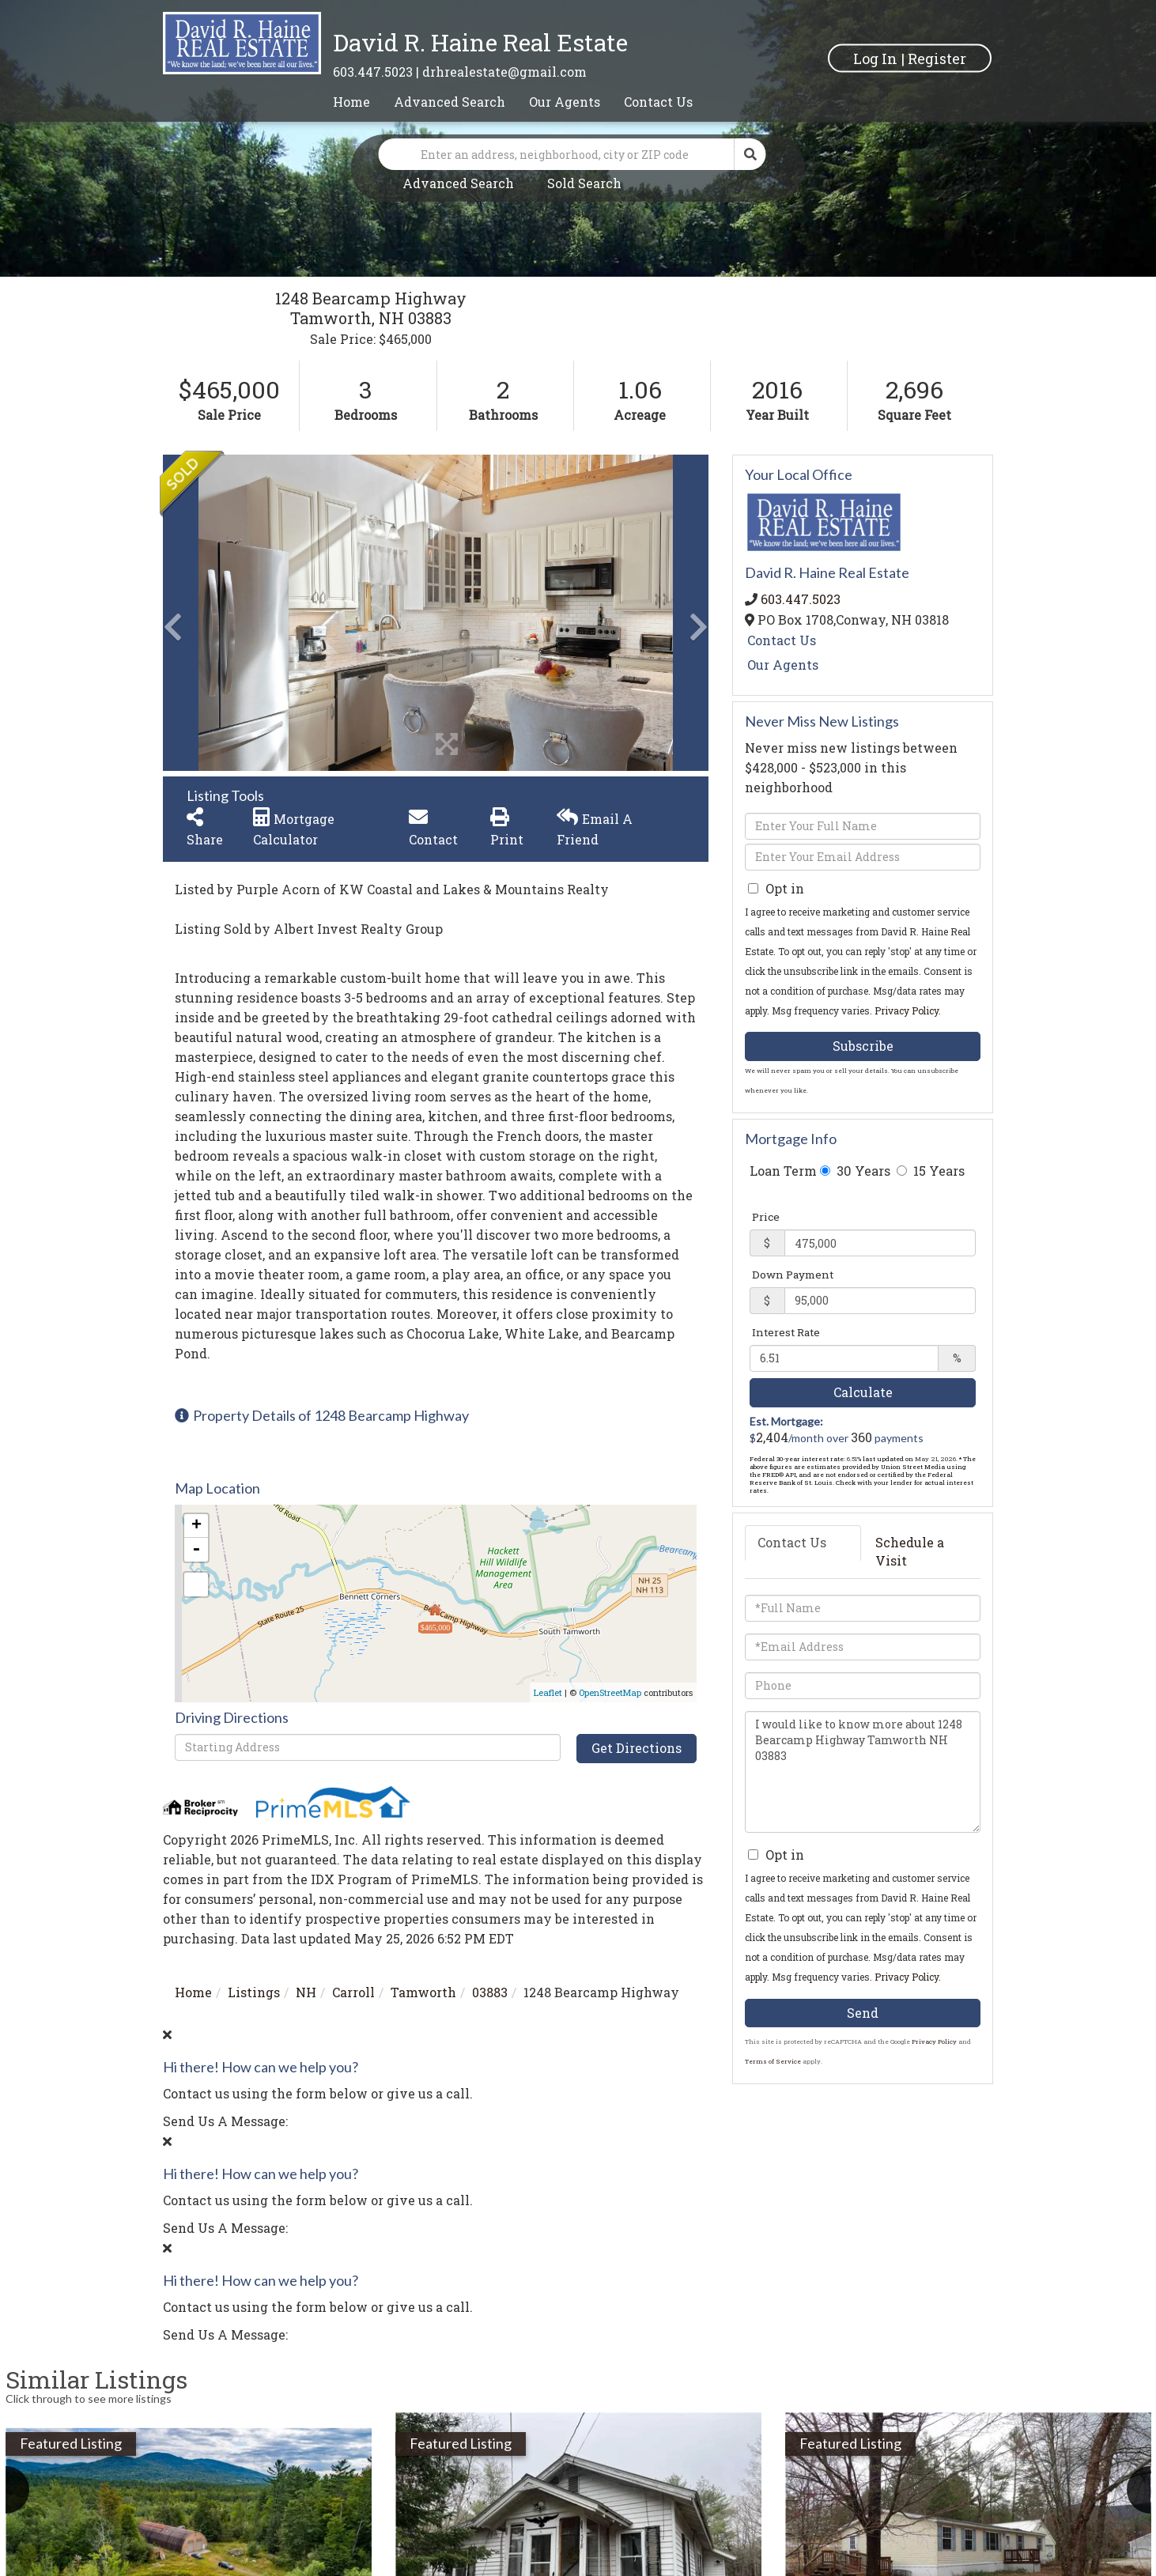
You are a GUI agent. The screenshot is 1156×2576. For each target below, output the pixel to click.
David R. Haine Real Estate (480, 42)
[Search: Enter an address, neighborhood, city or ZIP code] (557, 154)
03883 (490, 1992)
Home (193, 1992)
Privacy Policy (907, 1010)
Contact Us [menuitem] (658, 101)
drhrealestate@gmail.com (504, 71)
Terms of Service (773, 2061)
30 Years (855, 1170)
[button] (750, 154)
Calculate (863, 1392)
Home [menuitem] (351, 101)
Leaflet (548, 1692)
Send (862, 2012)
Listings (254, 1992)
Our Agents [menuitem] (564, 101)
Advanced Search (458, 183)
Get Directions (636, 1747)
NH (306, 1992)
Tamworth (423, 1992)
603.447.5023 (373, 71)
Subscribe (863, 1045)
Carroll (353, 1992)
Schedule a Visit (909, 1551)
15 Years (931, 1170)
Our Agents (782, 664)
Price (766, 1217)
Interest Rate (786, 1332)
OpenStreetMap (610, 1692)
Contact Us (781, 640)
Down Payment (792, 1274)
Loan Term (783, 1170)
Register (937, 57)
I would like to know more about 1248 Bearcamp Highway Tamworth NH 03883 (862, 1772)
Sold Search (584, 183)
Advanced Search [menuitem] (449, 101)
